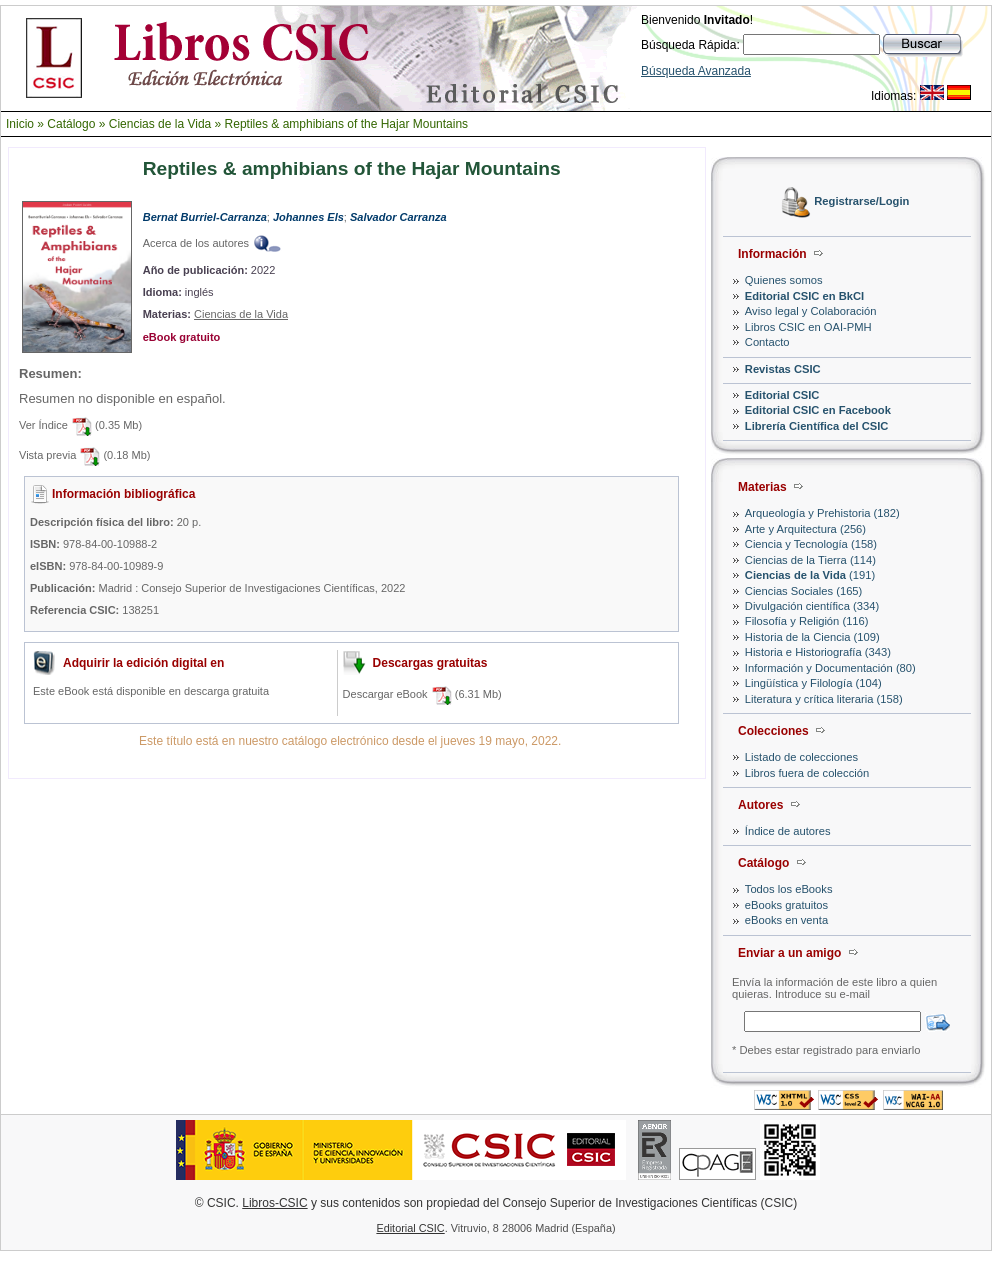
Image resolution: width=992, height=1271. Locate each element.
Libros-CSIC (274, 1203)
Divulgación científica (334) (812, 606)
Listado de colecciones (801, 757)
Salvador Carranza (398, 217)
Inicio (20, 124)
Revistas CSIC (783, 369)
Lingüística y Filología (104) (813, 683)
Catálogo (71, 124)
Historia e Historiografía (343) (818, 652)
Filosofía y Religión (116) (807, 621)
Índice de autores (788, 831)
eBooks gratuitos (786, 905)
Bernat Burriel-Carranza (205, 217)
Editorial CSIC (782, 395)
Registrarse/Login (861, 202)
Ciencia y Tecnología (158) (811, 544)
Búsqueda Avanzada (696, 71)
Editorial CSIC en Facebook (818, 410)
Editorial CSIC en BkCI (804, 296)
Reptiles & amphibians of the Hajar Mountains (346, 124)
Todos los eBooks (789, 889)
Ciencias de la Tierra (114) (810, 560)
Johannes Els (308, 217)
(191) (810, 575)
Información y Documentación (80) (830, 668)
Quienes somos (784, 280)
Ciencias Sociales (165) (804, 591)
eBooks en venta (786, 920)
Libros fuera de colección (807, 773)
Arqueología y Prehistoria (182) (822, 513)
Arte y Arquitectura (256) (805, 529)
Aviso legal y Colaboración (811, 311)
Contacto (767, 342)
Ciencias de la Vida (160, 124)
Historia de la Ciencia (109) (812, 637)
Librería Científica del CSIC (817, 426)
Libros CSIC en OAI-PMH (808, 327)
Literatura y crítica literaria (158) (824, 699)
